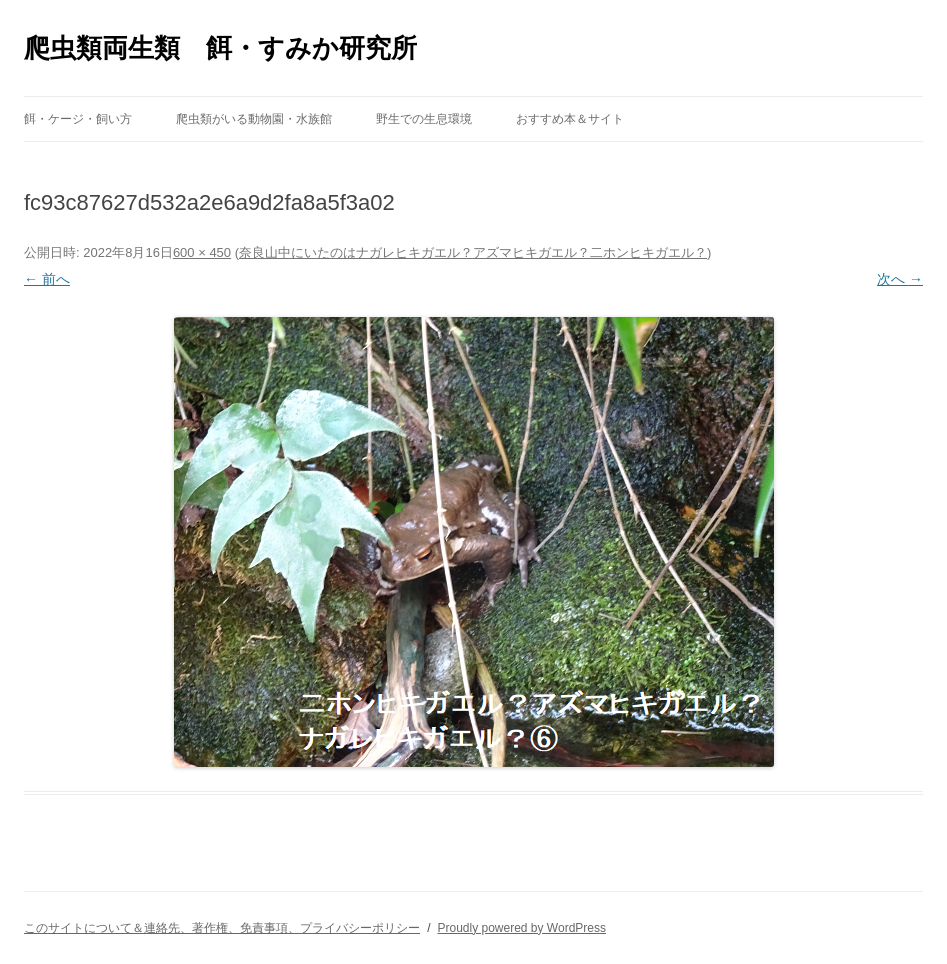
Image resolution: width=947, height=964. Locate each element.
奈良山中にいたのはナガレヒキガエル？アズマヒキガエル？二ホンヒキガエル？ (473, 252)
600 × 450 (202, 252)
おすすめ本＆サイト (570, 119)
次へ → (900, 279)
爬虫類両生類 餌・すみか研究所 (220, 48)
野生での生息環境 (424, 119)
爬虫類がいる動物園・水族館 (254, 119)
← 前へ (47, 279)
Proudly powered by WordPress (521, 928)
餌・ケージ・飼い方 (78, 119)
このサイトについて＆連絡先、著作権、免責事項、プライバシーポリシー (222, 928)
